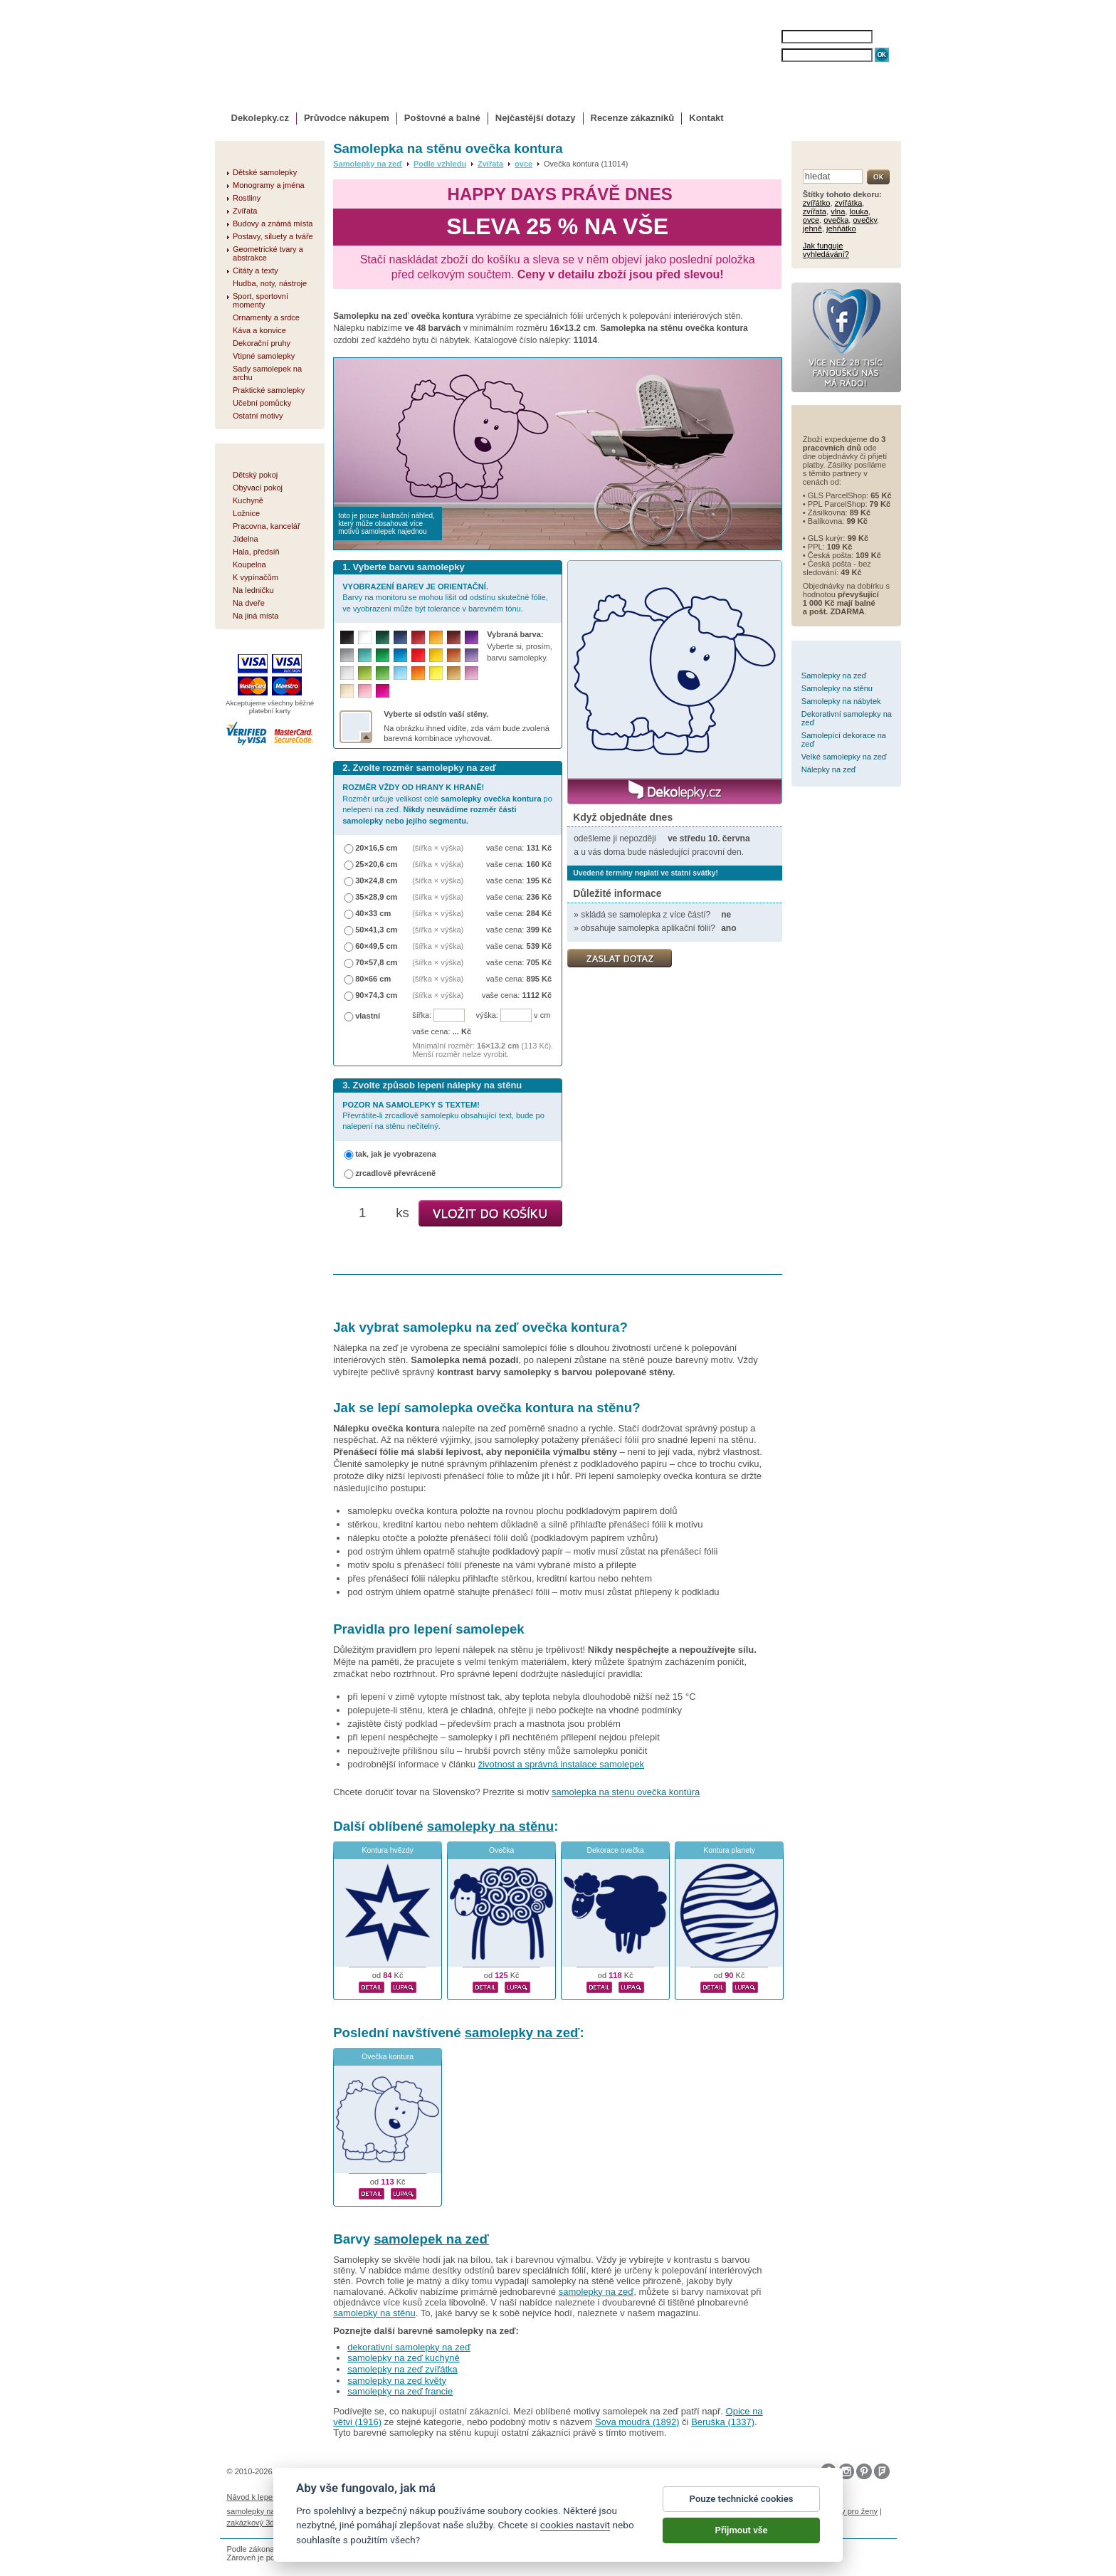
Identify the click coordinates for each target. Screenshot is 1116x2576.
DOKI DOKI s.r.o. (389, 2471)
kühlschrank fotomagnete (486, 2511)
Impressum (711, 2497)
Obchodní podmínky (462, 2497)
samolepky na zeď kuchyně (403, 2357)
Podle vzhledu (440, 163)
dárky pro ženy (852, 2511)
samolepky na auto (260, 2511)
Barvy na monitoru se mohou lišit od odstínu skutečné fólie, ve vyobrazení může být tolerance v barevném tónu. (445, 597)
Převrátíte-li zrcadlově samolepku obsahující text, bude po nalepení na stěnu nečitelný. (443, 1115)
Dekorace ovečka (615, 1850)
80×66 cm (373, 978)
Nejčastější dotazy (535, 117)
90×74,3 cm (376, 995)
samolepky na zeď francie (400, 2391)
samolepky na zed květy (396, 2380)
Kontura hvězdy (388, 1850)
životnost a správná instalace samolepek (561, 1764)
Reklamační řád (658, 2497)
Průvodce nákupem (346, 117)
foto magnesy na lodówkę (581, 2511)
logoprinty (737, 2511)
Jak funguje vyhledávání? (826, 249)
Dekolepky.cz (260, 117)
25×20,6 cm (376, 864)
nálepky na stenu (790, 2511)
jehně (812, 228)
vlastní (367, 1015)
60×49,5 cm (376, 946)
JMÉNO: (768, 37)
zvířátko (817, 203)
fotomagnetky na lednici (340, 2511)
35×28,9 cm (376, 897)
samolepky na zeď (522, 2032)
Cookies (610, 2497)
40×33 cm (373, 913)
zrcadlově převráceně (395, 1173)
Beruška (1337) (722, 2422)
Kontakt (706, 117)
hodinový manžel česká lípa (343, 2522)
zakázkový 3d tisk (258, 2522)
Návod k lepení (253, 2497)
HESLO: (768, 55)
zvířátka (849, 203)
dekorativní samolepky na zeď (408, 2347)
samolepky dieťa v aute (672, 2511)
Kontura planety (729, 1850)
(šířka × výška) (437, 847)
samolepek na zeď (431, 2238)
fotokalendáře (412, 2511)
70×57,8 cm (376, 962)
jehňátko (841, 228)
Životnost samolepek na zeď (334, 2497)
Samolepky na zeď (367, 163)
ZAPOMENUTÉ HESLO (819, 69)
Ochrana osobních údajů (546, 2497)
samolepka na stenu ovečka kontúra (626, 1792)
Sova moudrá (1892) (637, 2422)
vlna (838, 211)
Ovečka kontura (388, 2057)
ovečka (835, 220)
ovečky (865, 220)
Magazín (405, 2497)
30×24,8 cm (376, 880)
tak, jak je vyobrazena (395, 1154)
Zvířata (490, 163)
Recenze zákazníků (633, 117)
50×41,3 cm (376, 929)
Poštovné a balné (442, 117)
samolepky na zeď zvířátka (402, 2369)
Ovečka (501, 1850)
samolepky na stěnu (490, 1826)
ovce (523, 163)
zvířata (814, 211)
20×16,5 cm (376, 847)
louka (859, 211)
